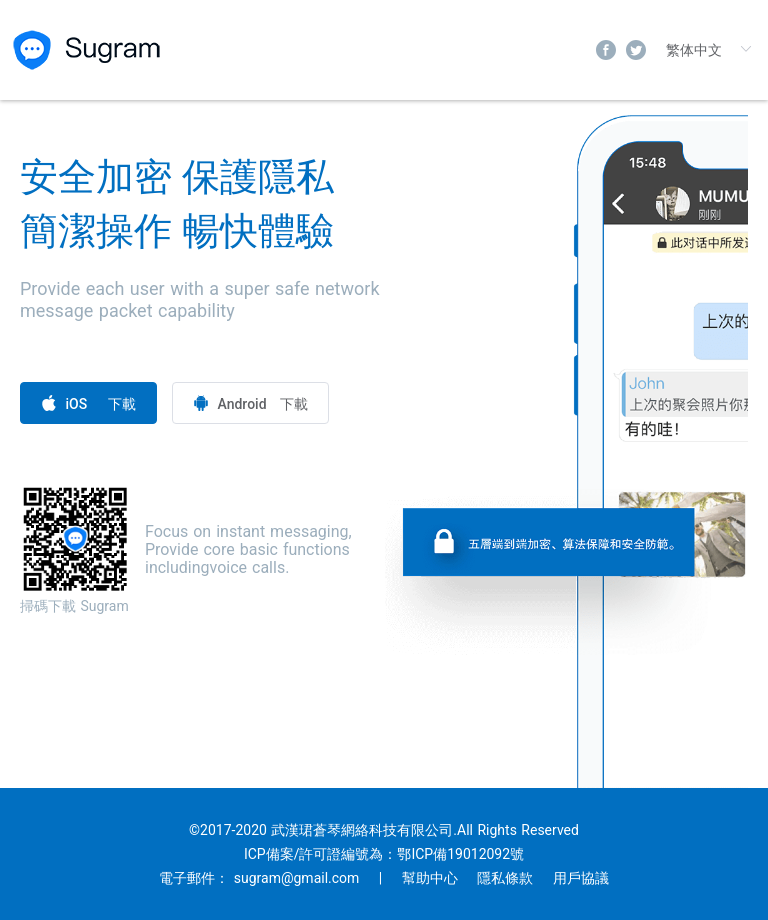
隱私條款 (505, 878)
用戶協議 (581, 878)
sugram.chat (88, 50)
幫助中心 (430, 878)
